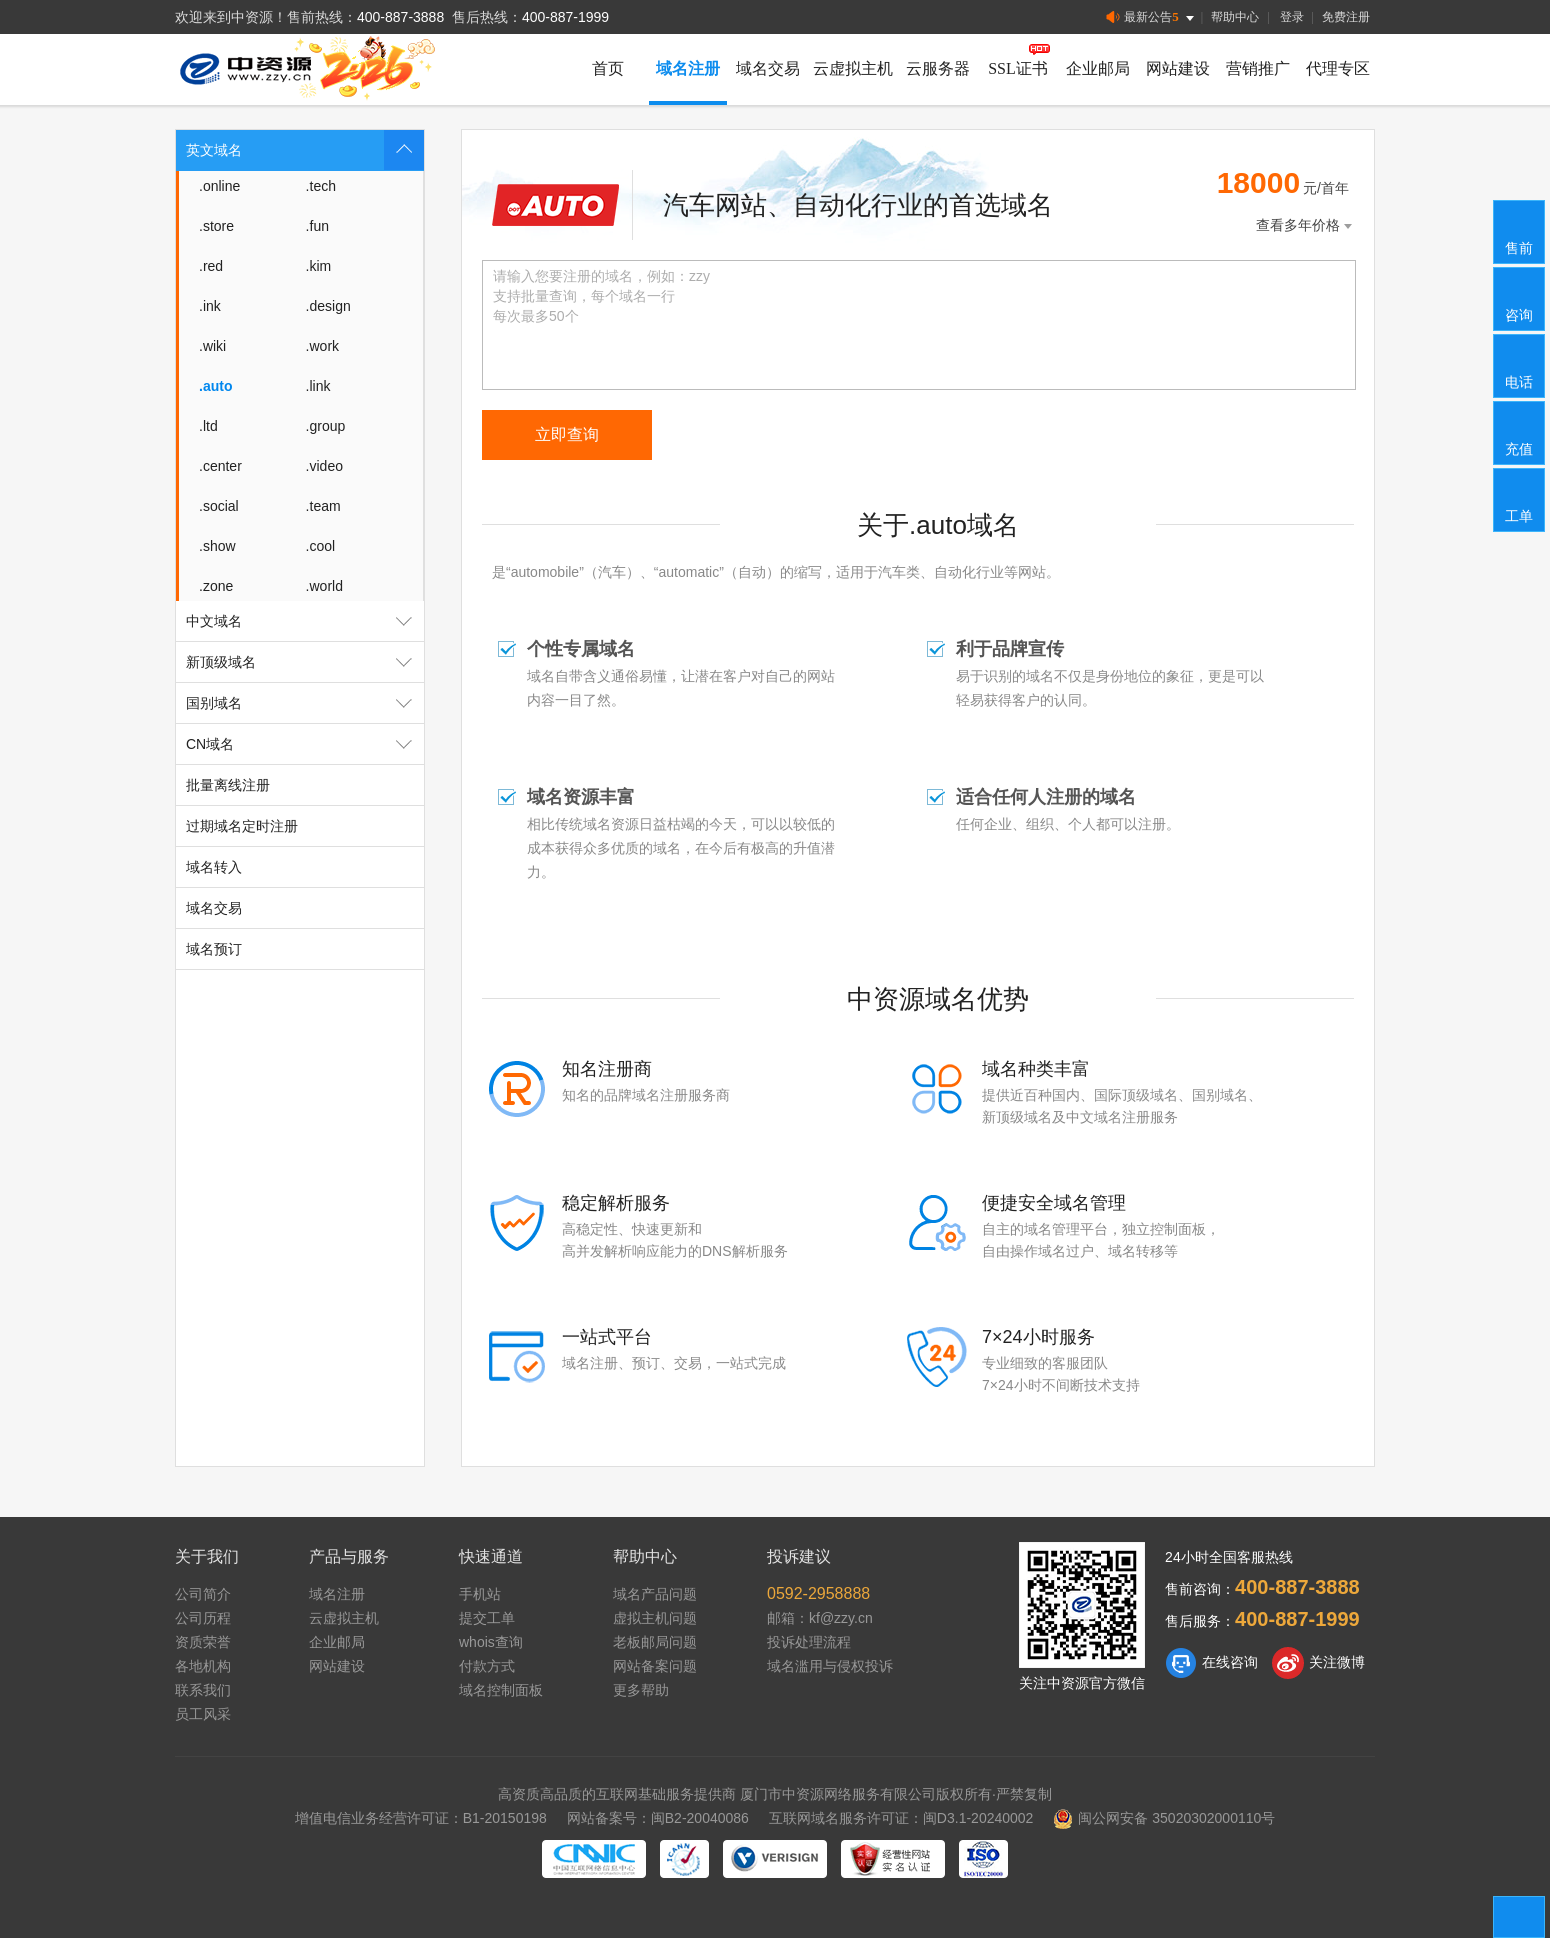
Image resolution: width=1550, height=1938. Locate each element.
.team (323, 506)
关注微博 (1318, 1663)
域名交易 (768, 68)
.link (318, 386)
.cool (321, 546)
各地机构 (203, 1666)
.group (326, 426)
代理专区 (1338, 68)
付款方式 (487, 1666)
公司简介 (203, 1594)
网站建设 (1178, 68)
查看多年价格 (1306, 225)
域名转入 (214, 867)
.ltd (208, 426)
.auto (215, 386)
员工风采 (203, 1714)
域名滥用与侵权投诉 (830, 1666)
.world (324, 586)
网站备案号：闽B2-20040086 (658, 1818)
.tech (321, 186)
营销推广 (1258, 68)
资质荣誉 (203, 1642)
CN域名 (305, 744)
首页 (608, 68)
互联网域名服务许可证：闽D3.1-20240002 (901, 1818)
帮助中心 (1235, 17)
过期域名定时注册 (242, 826)
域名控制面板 (501, 1690)
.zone (216, 586)
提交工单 (487, 1618)
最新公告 (1151, 17)
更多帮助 (641, 1690)
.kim (319, 266)
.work (322, 346)
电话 (1520, 365)
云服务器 (938, 68)
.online (219, 186)
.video (324, 466)
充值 (1520, 432)
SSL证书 (1018, 68)
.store (216, 226)
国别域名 (305, 703)
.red (211, 266)
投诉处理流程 (809, 1642)
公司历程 (203, 1618)
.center (220, 466)
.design (328, 306)
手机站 (480, 1594)
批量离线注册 (228, 785)
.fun (317, 226)
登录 (1292, 17)
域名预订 (214, 949)
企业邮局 (1098, 68)
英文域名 (305, 150)
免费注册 (1346, 17)
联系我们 (203, 1690)
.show (217, 546)
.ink (210, 306)
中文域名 (305, 621)
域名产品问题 (655, 1594)
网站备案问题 (655, 1666)
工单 (1520, 499)
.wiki (212, 346)
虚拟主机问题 (655, 1618)
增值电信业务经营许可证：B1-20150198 (421, 1818)
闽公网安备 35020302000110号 (1164, 1818)
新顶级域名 (305, 662)
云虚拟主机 (853, 68)
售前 (1520, 231)
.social (219, 506)
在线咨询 (1211, 1663)
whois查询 (491, 1642)
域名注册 (688, 68)
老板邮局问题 (655, 1642)
